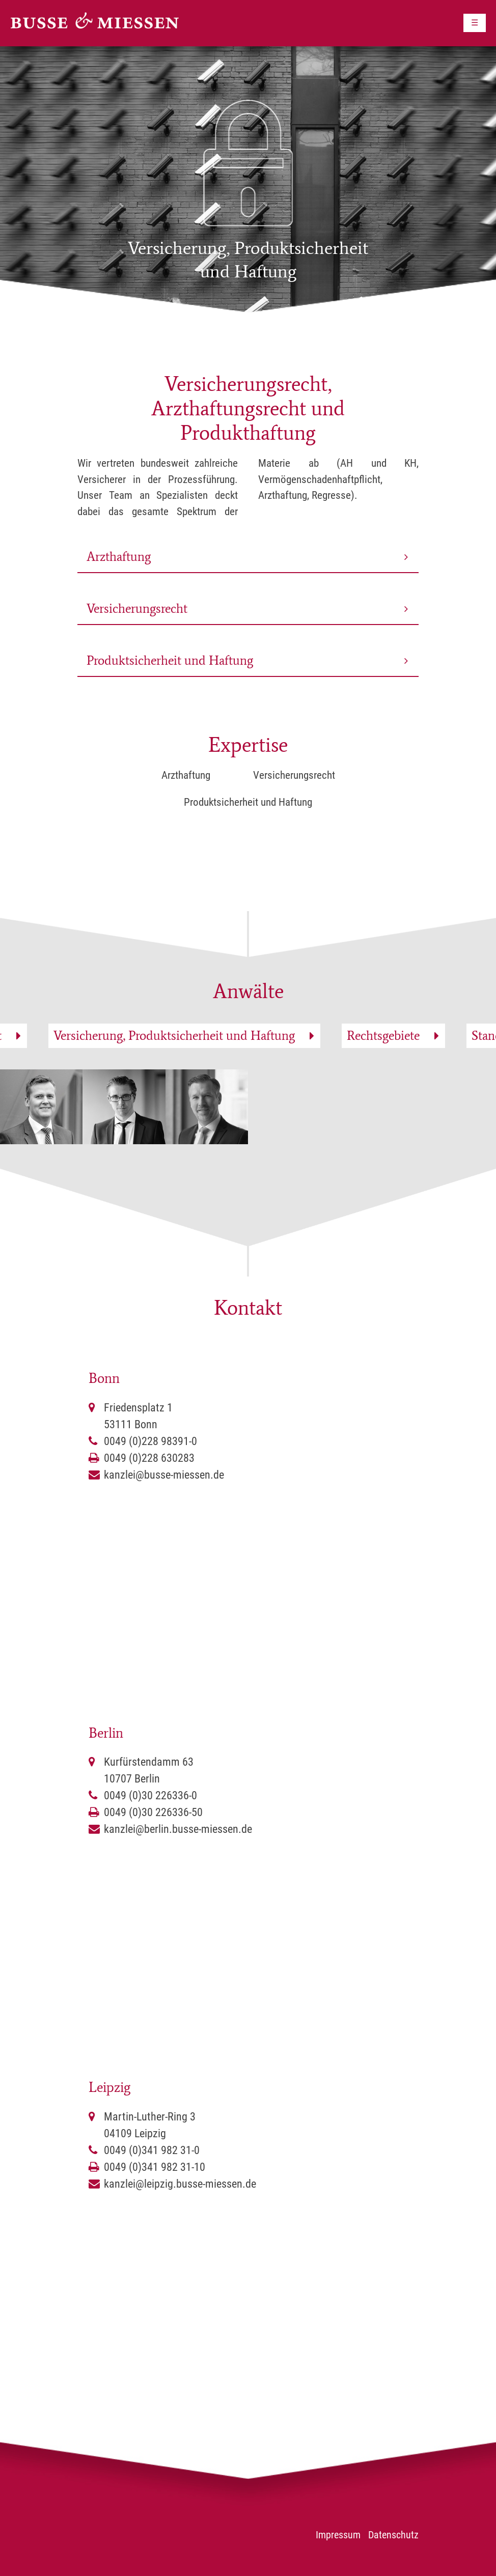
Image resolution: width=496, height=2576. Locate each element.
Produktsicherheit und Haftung (170, 660)
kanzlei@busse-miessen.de (164, 1474)
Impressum (338, 2535)
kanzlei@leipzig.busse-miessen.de (180, 2183)
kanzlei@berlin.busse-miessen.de (178, 1829)
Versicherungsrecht (137, 608)
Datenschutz (393, 2535)
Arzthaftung (119, 556)
